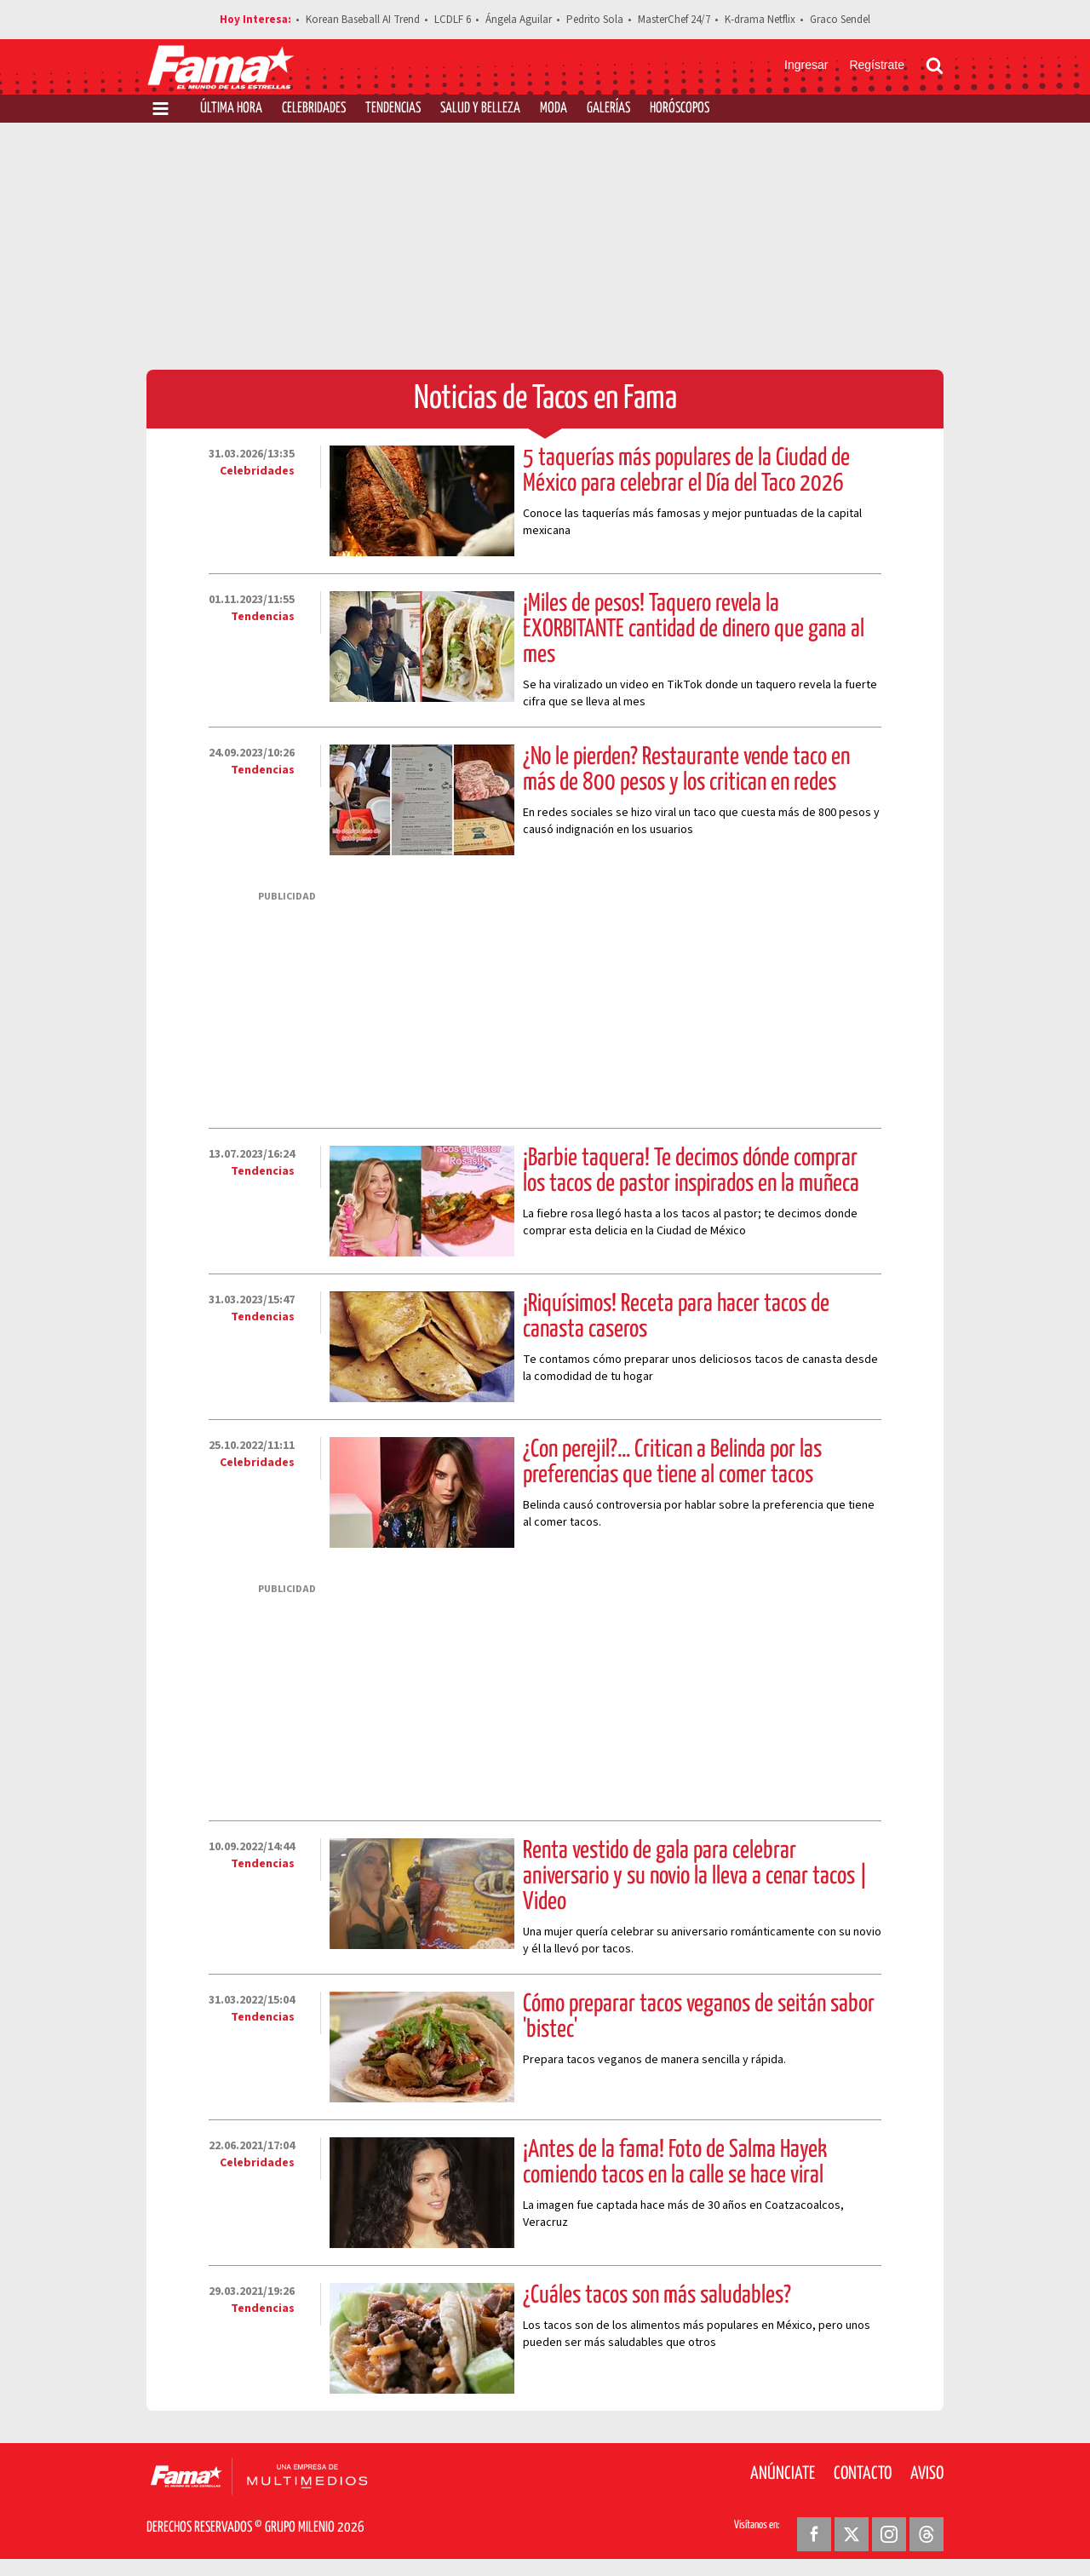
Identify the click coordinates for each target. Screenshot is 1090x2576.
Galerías (608, 108)
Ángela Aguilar (518, 19)
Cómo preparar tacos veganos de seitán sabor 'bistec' (699, 2017)
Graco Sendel (840, 19)
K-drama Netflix (760, 19)
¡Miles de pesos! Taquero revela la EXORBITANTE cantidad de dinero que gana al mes (693, 629)
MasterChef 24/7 (674, 19)
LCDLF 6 (452, 19)
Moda (553, 108)
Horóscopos (679, 108)
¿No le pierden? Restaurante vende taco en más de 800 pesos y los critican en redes (686, 770)
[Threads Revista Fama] (926, 2534)
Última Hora (231, 108)
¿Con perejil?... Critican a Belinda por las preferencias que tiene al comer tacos (672, 1462)
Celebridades (314, 108)
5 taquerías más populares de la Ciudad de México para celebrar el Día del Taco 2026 (686, 471)
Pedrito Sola (594, 19)
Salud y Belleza (480, 108)
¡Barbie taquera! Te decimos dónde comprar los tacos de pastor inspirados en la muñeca (691, 1171)
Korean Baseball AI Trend (363, 19)
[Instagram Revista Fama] (889, 2534)
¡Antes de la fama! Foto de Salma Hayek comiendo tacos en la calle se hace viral (675, 2163)
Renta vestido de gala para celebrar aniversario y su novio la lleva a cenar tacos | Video (695, 1876)
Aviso (927, 2473)
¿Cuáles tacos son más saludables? (657, 2296)
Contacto (863, 2473)
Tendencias (393, 108)
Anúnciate (782, 2473)
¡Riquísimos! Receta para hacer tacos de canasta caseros (676, 1317)
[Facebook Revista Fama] (814, 2534)
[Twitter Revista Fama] (852, 2534)
